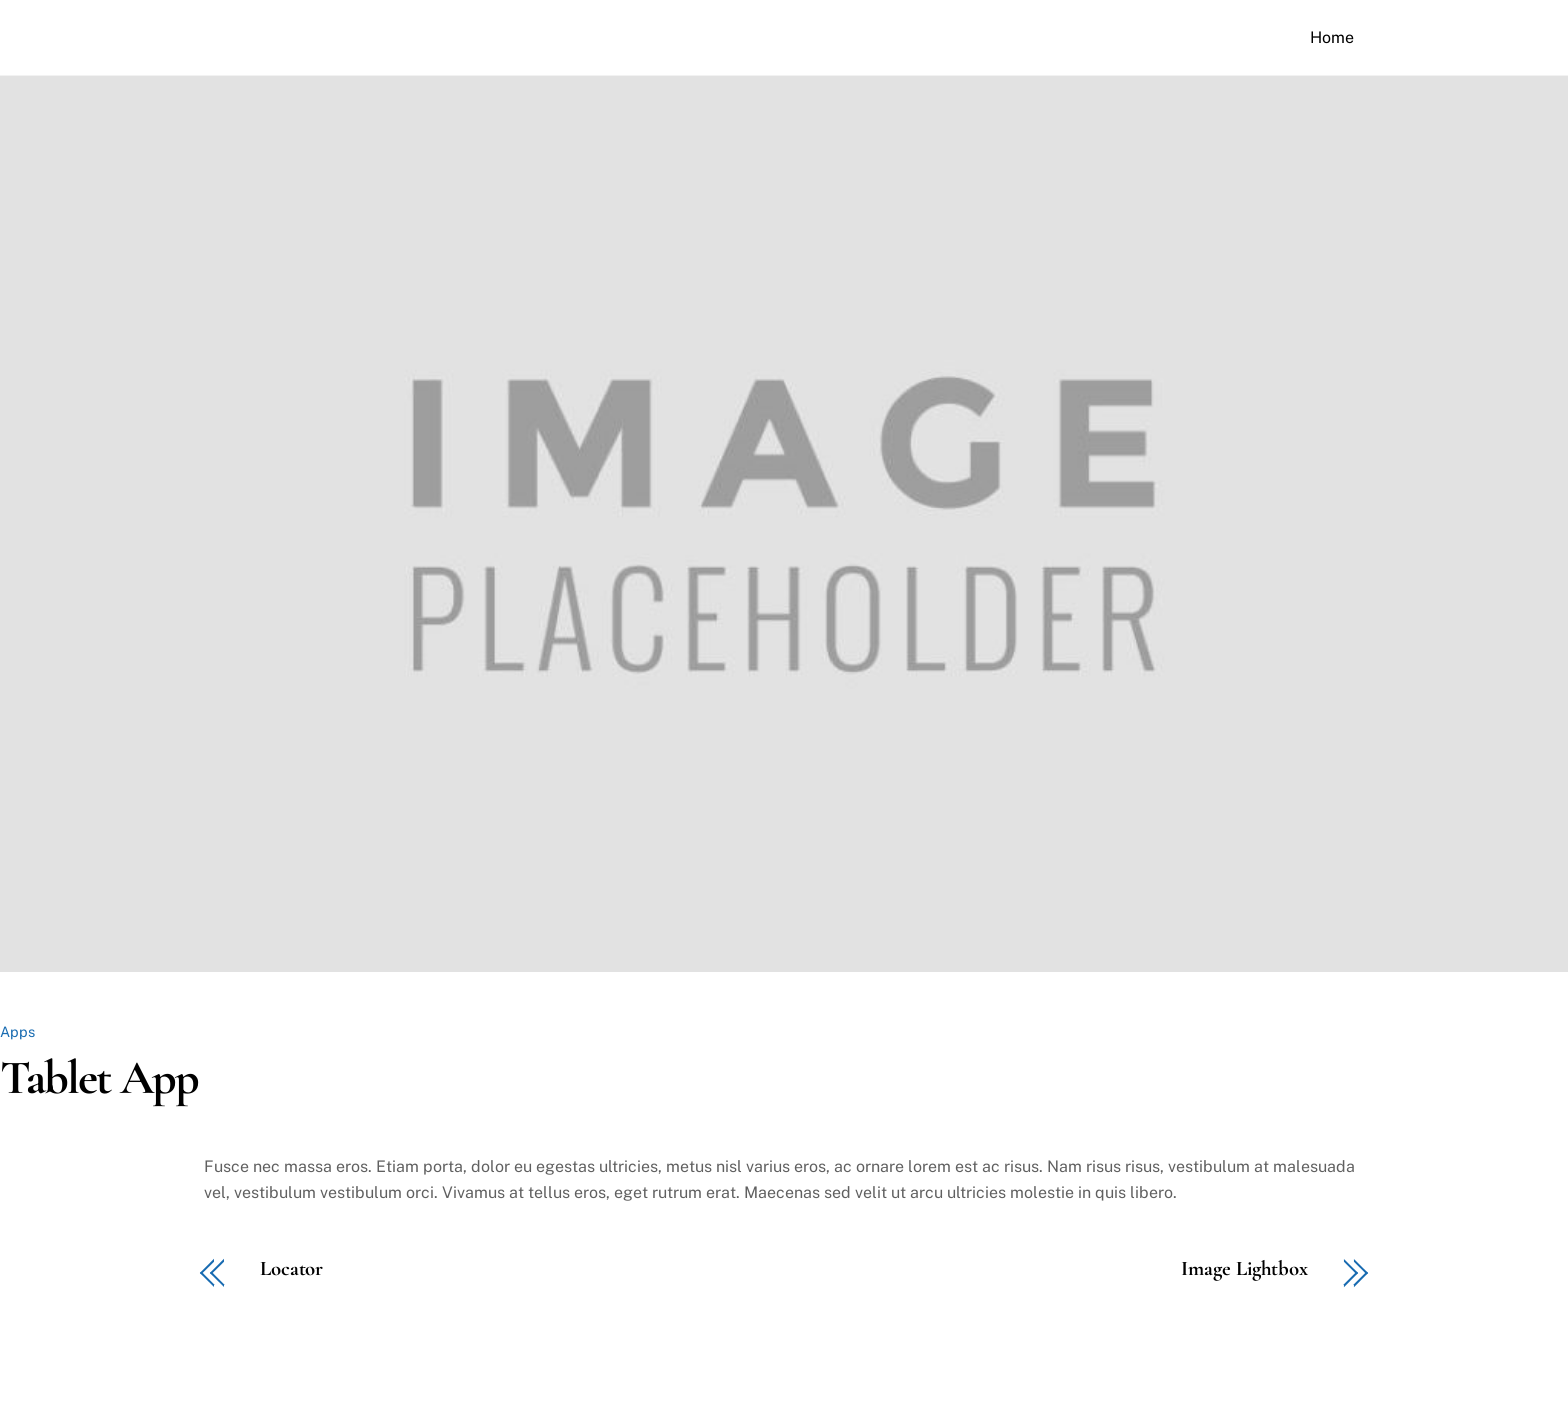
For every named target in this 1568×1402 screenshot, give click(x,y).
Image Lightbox (1244, 1269)
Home (1332, 37)
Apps (17, 1031)
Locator (291, 1269)
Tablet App (99, 1078)
